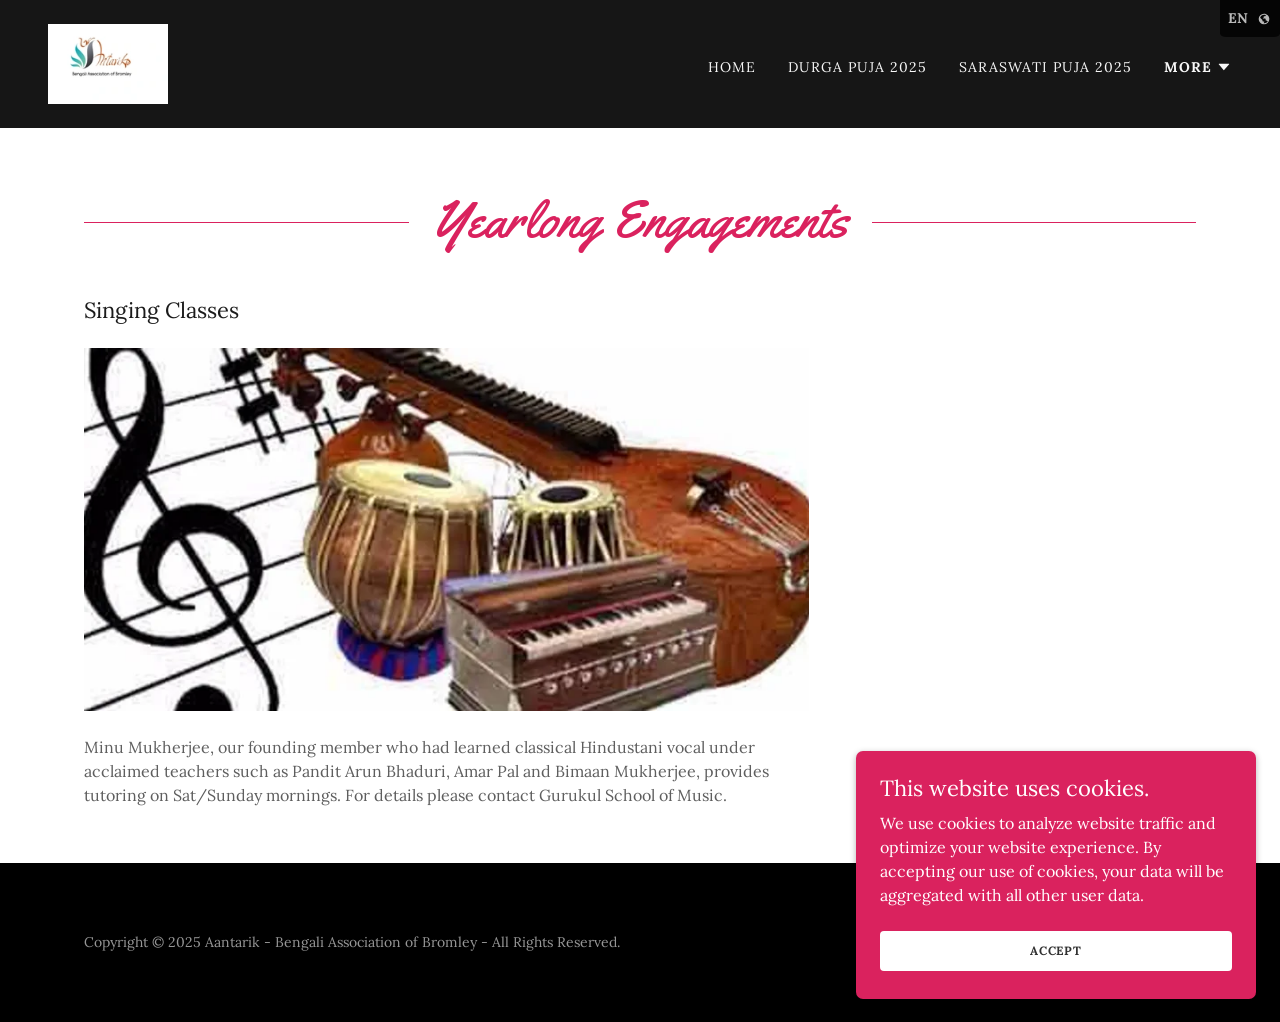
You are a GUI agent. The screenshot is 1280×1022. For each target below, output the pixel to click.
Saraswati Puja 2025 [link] (1045, 67)
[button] (1198, 67)
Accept (1056, 950)
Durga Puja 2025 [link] (857, 67)
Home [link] (732, 67)
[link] (108, 62)
